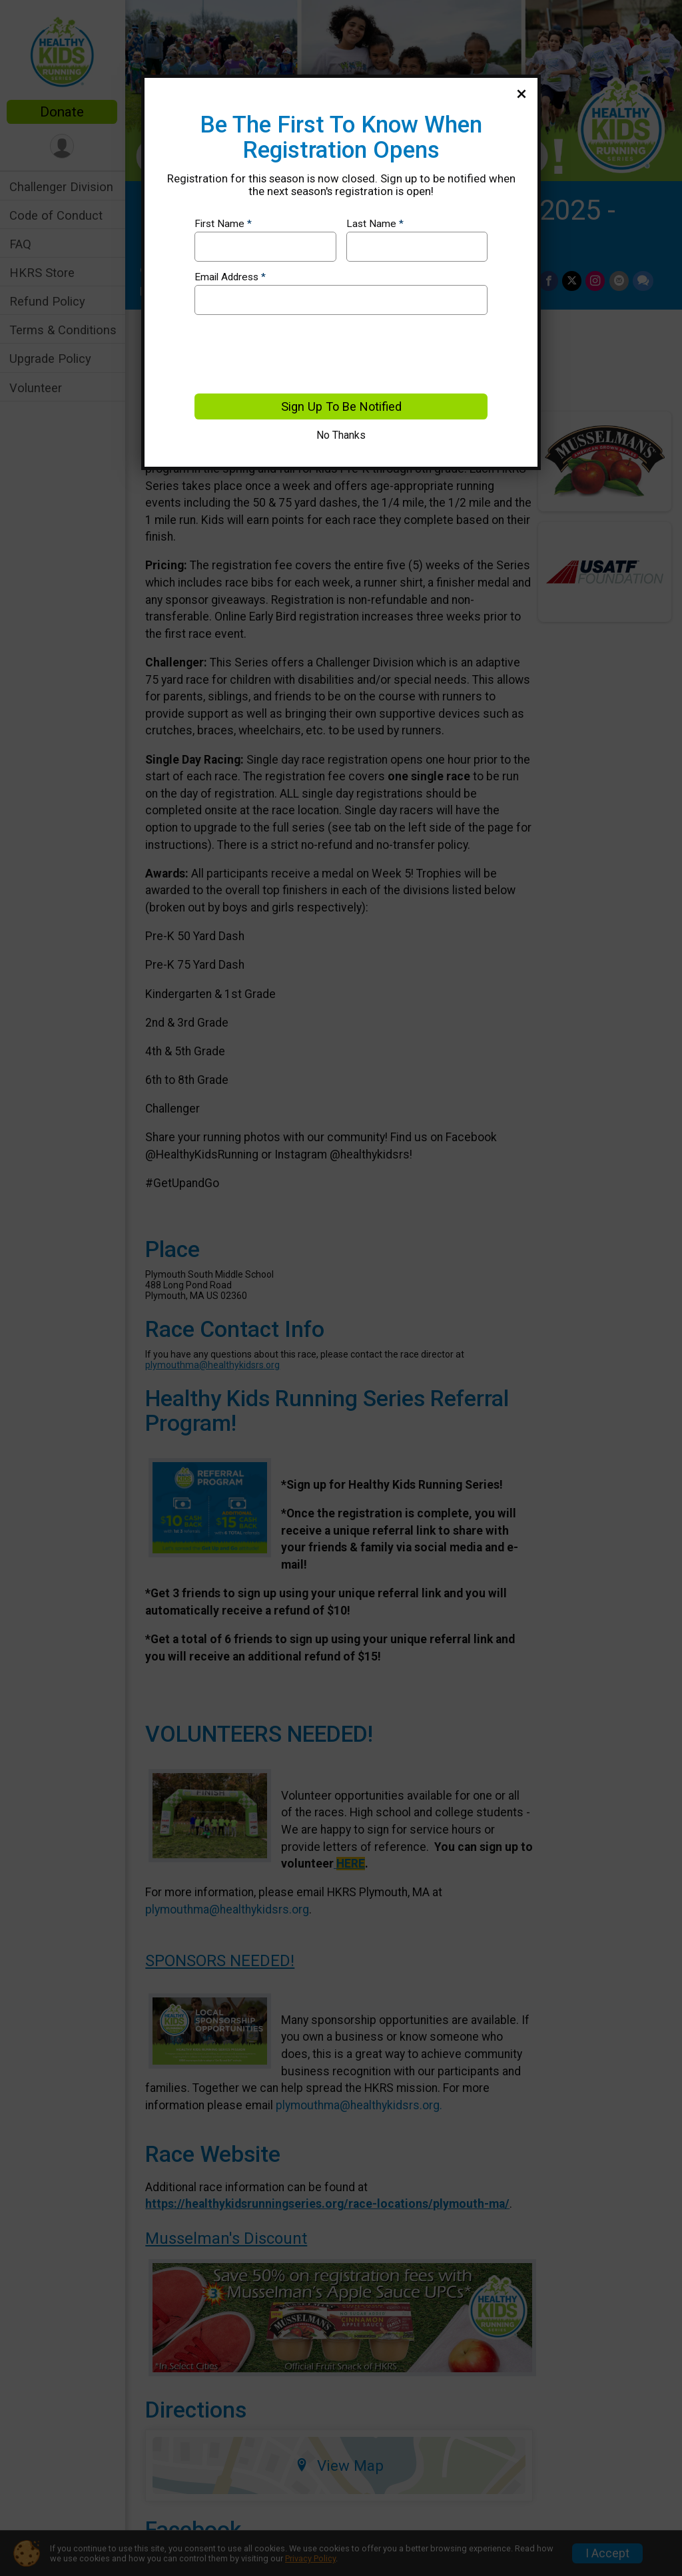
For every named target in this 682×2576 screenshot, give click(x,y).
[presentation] (295, 354)
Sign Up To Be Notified (341, 406)
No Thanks (341, 435)
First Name (223, 224)
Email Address (230, 277)
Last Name (375, 224)
